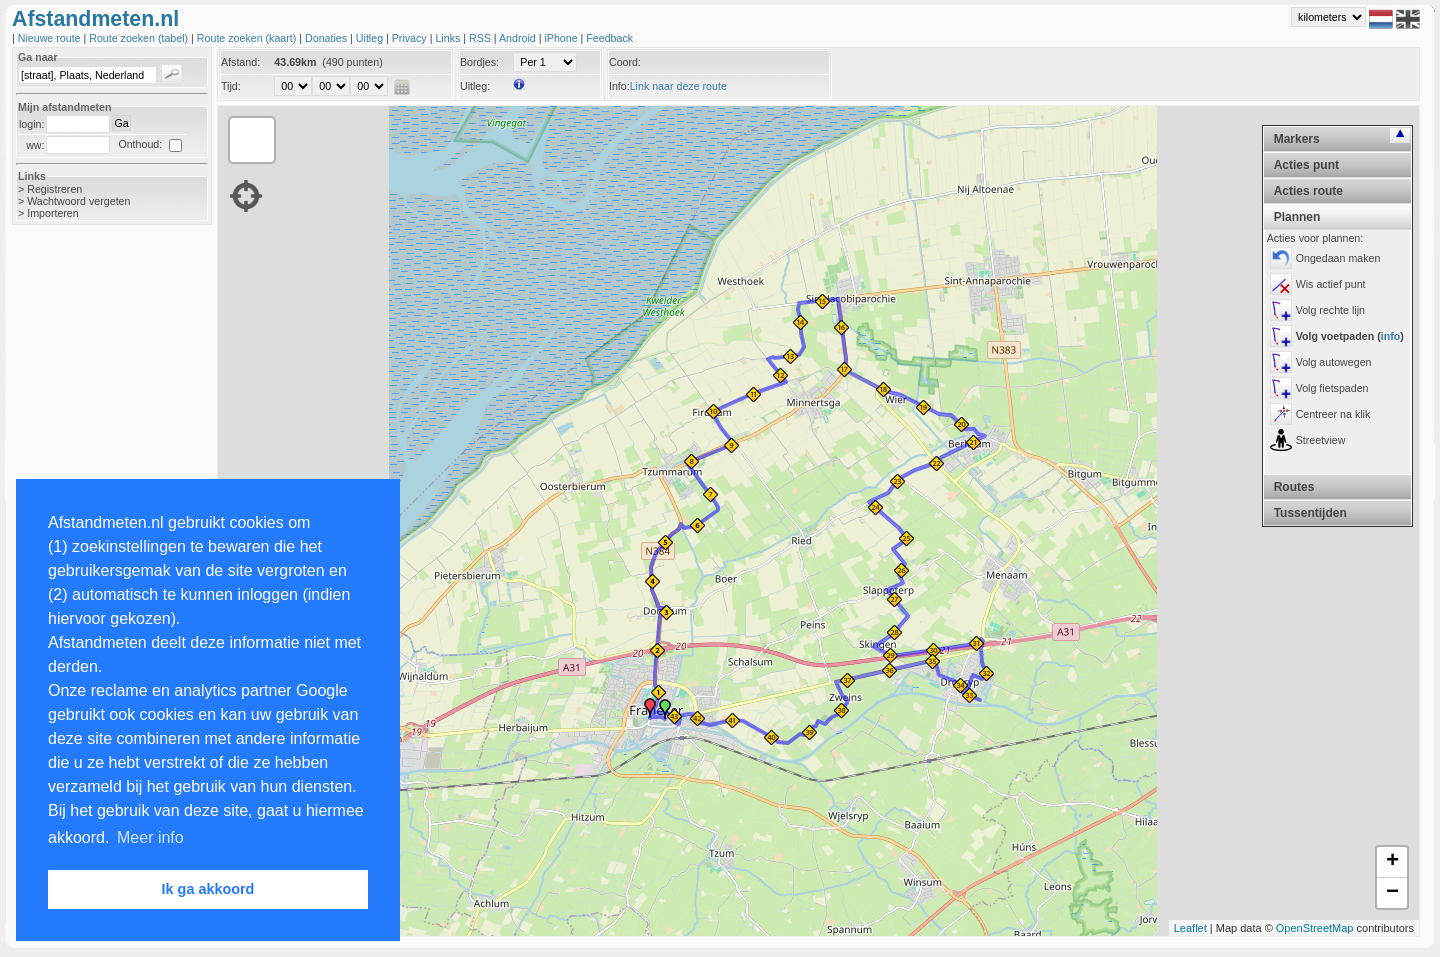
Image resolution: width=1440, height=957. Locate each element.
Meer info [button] (150, 837)
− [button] (1392, 893)
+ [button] (1392, 862)
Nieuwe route (51, 38)
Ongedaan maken (1338, 258)
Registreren (54, 189)
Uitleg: (475, 86)
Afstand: (240, 62)
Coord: (625, 62)
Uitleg (371, 38)
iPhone (562, 38)
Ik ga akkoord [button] (208, 889)
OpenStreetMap (1315, 928)
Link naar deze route (678, 86)
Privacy (411, 38)
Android (519, 38)
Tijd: (231, 86)
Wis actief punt (1331, 284)
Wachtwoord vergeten (78, 201)
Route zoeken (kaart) (248, 38)
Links (449, 38)
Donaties (327, 38)
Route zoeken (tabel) (140, 38)
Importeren (53, 213)
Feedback (609, 38)
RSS (481, 38)
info (1391, 336)
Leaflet (1190, 928)
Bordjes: (479, 62)
